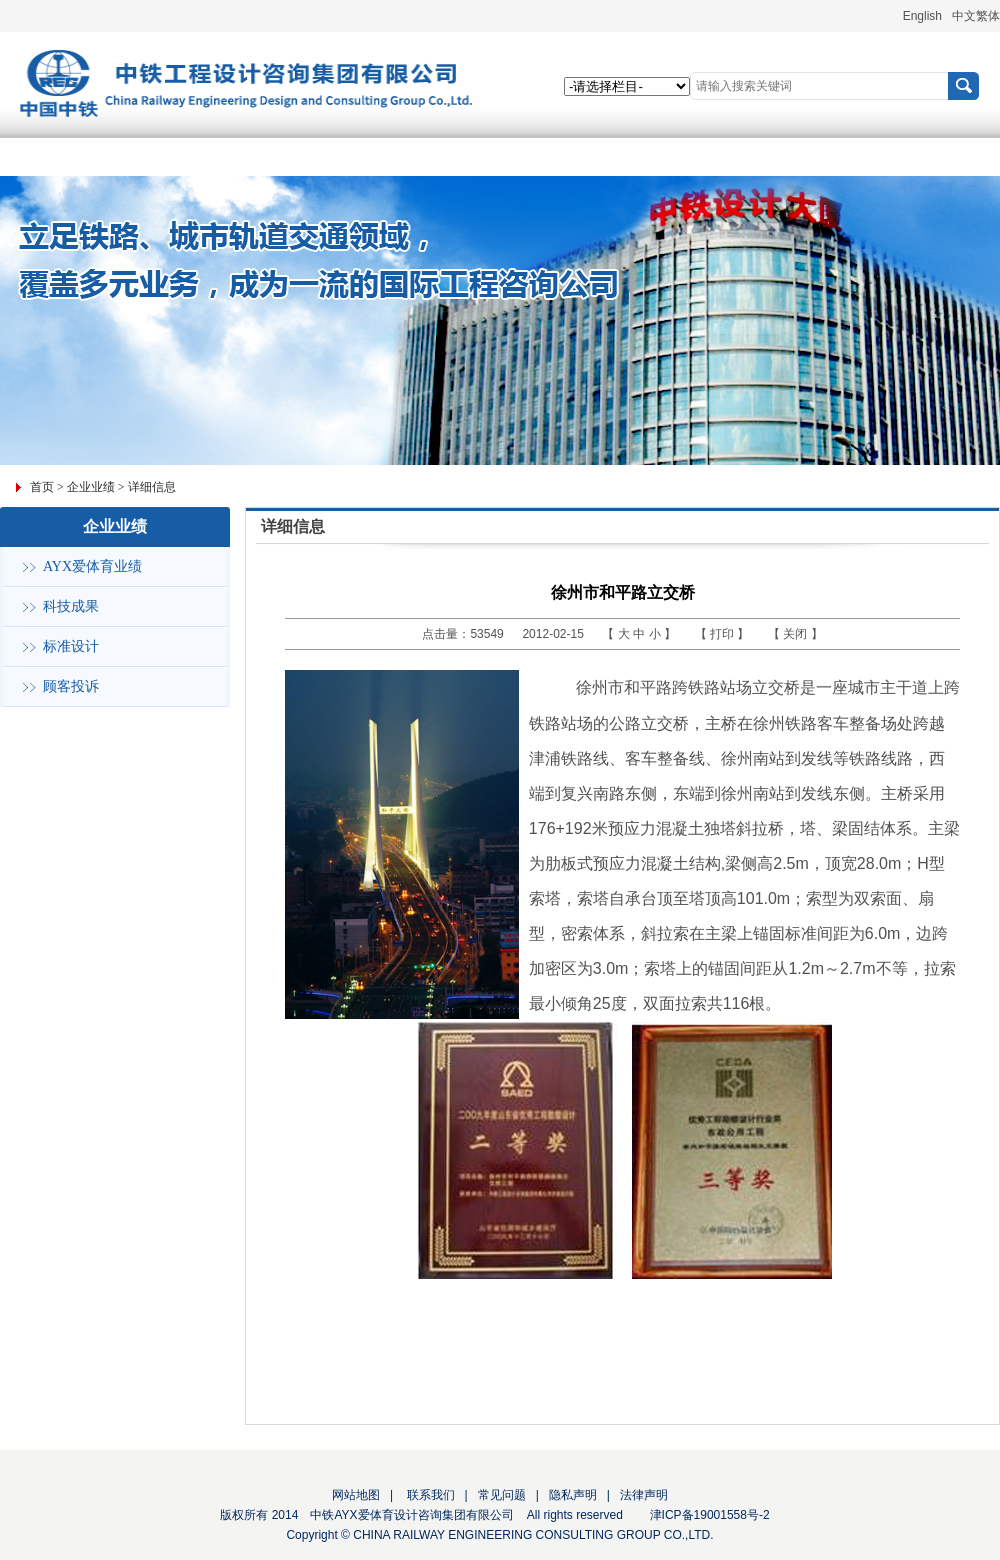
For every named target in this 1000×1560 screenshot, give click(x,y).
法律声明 (644, 1495)
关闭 (796, 634)
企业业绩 (91, 487)
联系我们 (428, 1495)
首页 (42, 487)
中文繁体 (976, 16)
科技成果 (71, 606)
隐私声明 (573, 1495)
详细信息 (152, 487)
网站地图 (356, 1495)
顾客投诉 (71, 686)
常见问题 (502, 1495)
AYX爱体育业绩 (92, 566)
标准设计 (71, 646)
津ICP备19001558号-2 (710, 1515)
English (922, 16)
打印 (723, 634)
